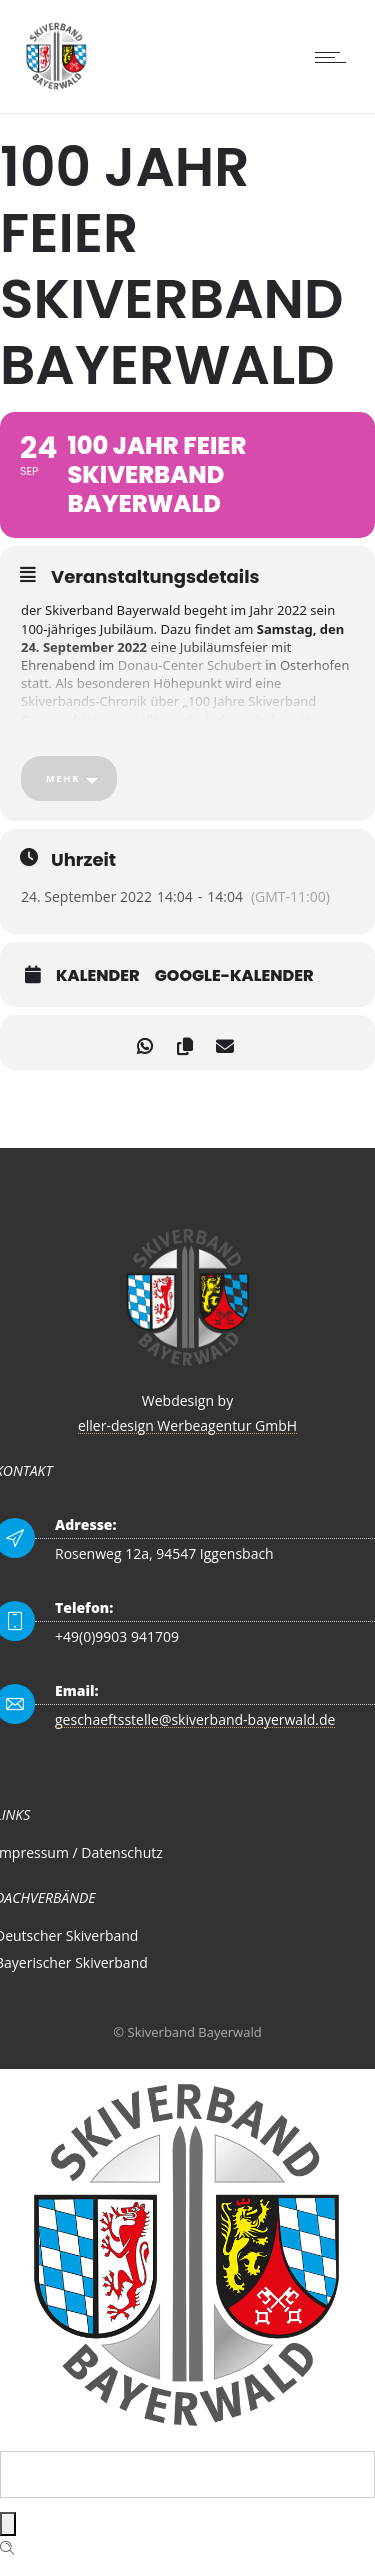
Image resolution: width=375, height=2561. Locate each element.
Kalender (98, 976)
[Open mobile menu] (335, 57)
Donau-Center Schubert (190, 665)
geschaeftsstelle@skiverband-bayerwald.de (195, 1719)
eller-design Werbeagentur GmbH (187, 1425)
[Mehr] (69, 778)
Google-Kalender (234, 976)
